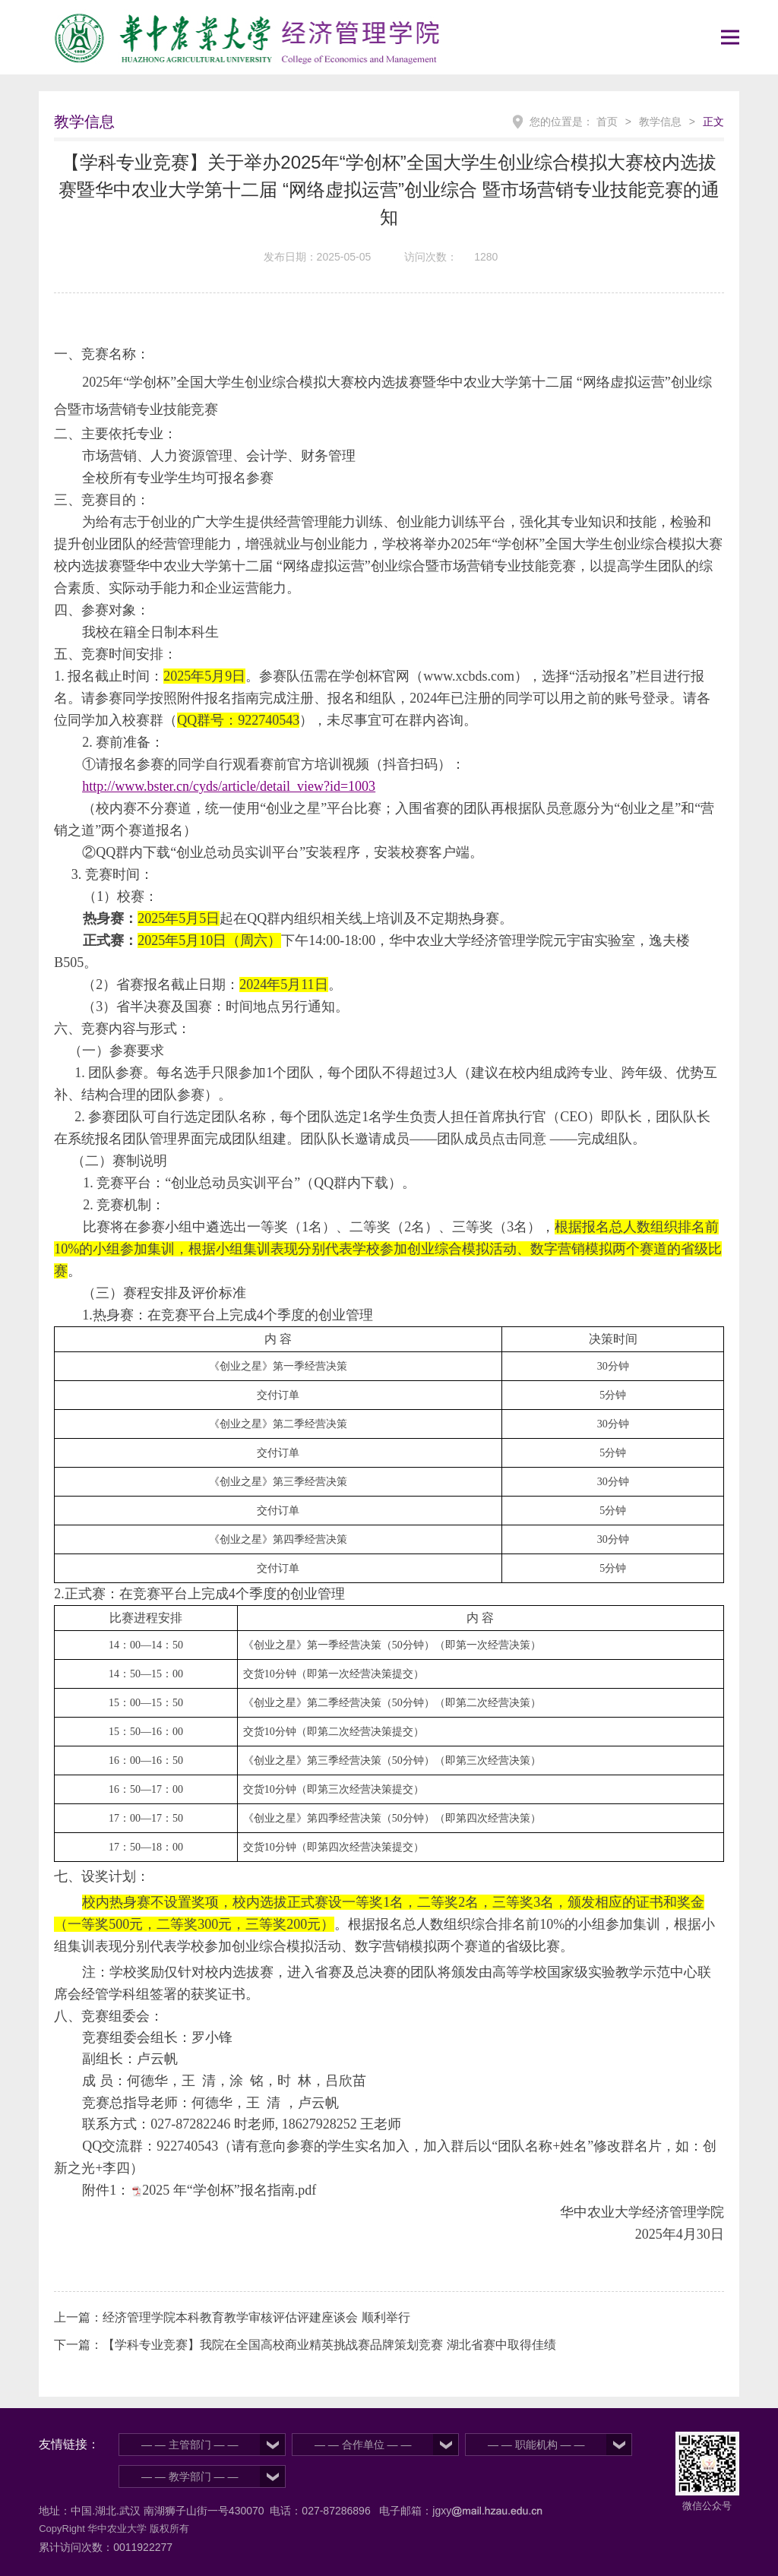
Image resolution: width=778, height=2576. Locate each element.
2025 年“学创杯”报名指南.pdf (229, 2190)
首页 (607, 121)
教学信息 (660, 121)
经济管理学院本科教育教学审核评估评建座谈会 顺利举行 (256, 2317)
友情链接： (69, 2444)
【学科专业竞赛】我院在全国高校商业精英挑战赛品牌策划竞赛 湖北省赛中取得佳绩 (329, 2344)
